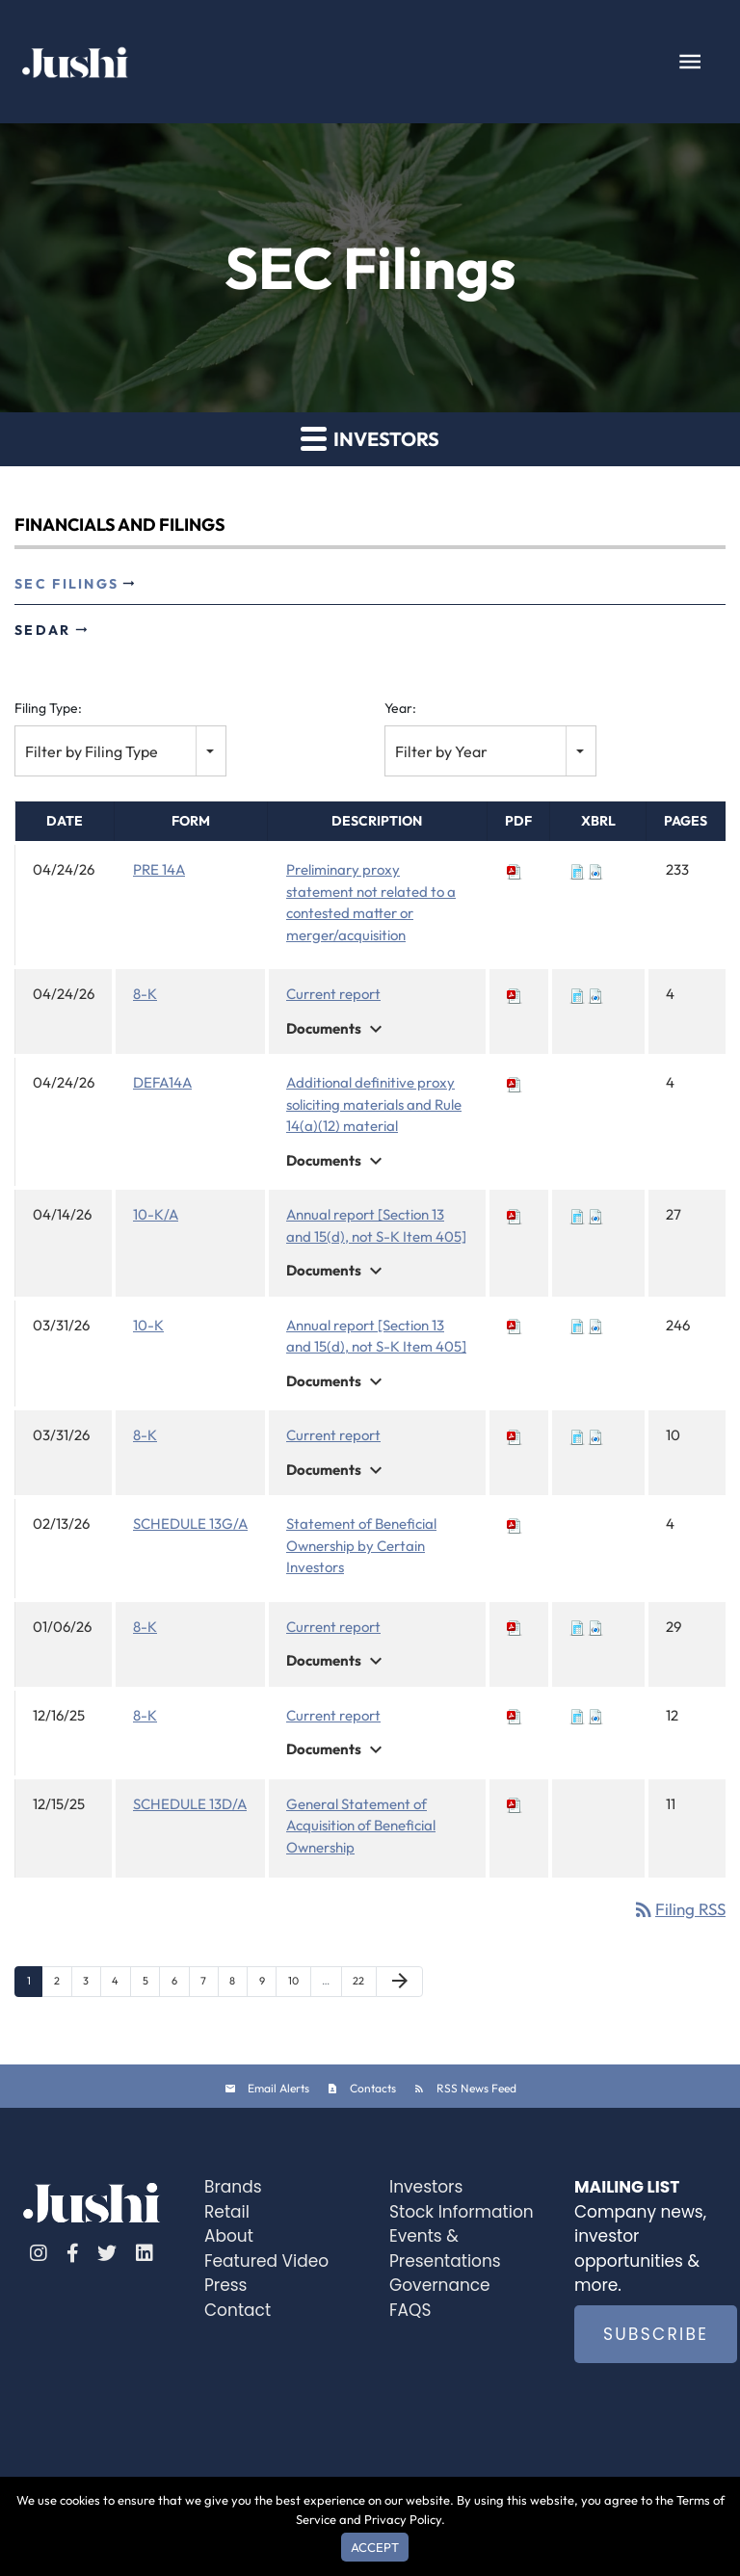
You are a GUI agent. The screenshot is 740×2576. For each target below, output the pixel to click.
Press (225, 2285)
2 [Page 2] (62, 1985)
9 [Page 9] (268, 1985)
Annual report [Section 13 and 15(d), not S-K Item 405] (376, 1225)
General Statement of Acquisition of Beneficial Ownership (361, 1825)
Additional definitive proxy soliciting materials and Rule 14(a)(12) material (374, 1104)
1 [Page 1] (34, 1985)
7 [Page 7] (209, 1985)
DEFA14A (162, 1082)
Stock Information (461, 2211)
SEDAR (42, 630)
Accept (375, 2547)
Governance (439, 2285)
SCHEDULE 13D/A (190, 1804)
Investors (425, 2186)
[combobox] (120, 750)
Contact (237, 2310)
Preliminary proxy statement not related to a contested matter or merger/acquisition (371, 902)
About (228, 2235)
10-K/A (155, 1214)
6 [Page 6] (180, 1985)
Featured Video (266, 2261)
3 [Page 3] (91, 1985)
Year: (400, 708)
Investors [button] (370, 438)
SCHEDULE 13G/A (190, 1523)
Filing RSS (679, 1909)
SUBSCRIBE (655, 2334)
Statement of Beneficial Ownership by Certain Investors (361, 1545)
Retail (227, 2211)
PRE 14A (159, 869)
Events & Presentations (445, 2248)
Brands (233, 2186)
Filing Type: (48, 708)
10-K (148, 1325)
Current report (333, 994)
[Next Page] (399, 1981)
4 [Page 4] (121, 1985)
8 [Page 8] (238, 1985)
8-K (145, 994)
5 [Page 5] (151, 1985)
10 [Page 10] (299, 1985)
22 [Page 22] (364, 1985)
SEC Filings (66, 583)
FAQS (410, 2310)
